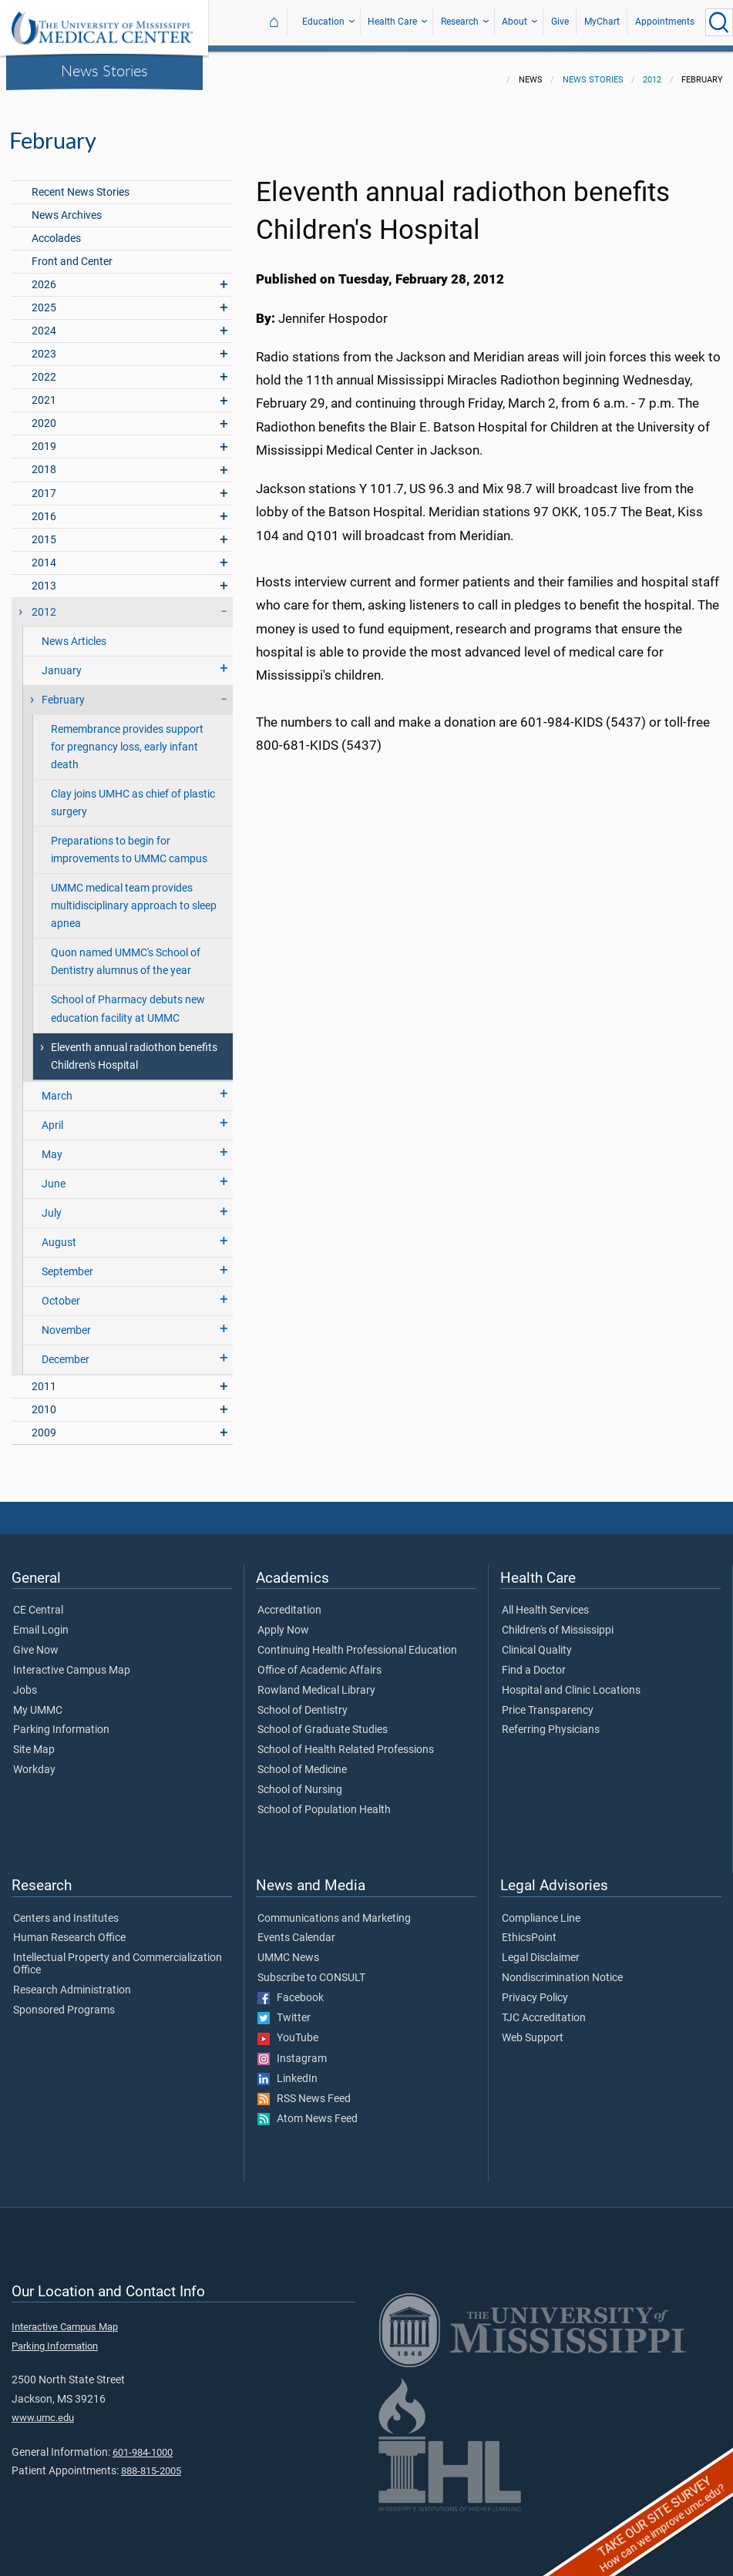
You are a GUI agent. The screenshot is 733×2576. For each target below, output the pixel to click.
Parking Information (61, 1721)
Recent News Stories (80, 183)
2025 (44, 298)
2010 (44, 1400)
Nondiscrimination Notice (562, 1969)
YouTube (287, 2029)
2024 (44, 321)
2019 (44, 437)
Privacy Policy (535, 1989)
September (67, 1262)
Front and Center (72, 252)
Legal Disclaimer (541, 1949)
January (62, 661)
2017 (44, 484)
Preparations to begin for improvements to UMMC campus (129, 840)
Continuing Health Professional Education (357, 1641)
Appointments (664, 21)
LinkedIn (287, 2070)
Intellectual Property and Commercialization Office (117, 1955)
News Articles (74, 632)
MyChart (602, 21)
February (63, 690)
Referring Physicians (551, 1721)
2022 (44, 367)
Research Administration (72, 1981)
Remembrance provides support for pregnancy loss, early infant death (127, 738)
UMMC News (288, 1949)
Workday (34, 1761)
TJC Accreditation (544, 2009)
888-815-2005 (151, 2461)
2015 (44, 530)
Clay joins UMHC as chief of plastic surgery (133, 793)
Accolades (56, 229)
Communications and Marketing (334, 1909)
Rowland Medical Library (316, 1681)
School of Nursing (299, 1781)
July (52, 1204)
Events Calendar (296, 1929)
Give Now (36, 1641)
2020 (44, 414)
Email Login (41, 1621)
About (514, 21)
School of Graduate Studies (322, 1721)
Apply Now (283, 1621)
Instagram (292, 2050)
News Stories (104, 70)
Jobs (25, 1681)
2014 (44, 553)
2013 (44, 576)
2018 (44, 460)
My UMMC (37, 1701)
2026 (44, 275)
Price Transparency (547, 1701)
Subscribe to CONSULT (311, 1969)
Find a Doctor (534, 1661)
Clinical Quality (537, 1641)
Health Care (392, 21)
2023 (44, 344)
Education (323, 21)
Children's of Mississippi (558, 1621)
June (54, 1174)
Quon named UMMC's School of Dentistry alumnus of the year (125, 952)
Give (560, 21)
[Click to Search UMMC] (719, 22)
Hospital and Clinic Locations (571, 1681)
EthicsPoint (529, 1929)
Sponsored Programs (64, 2001)
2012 (652, 70)
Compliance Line (541, 1909)
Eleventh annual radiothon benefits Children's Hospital (134, 1047)
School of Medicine (302, 1761)
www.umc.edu (43, 2408)
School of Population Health (324, 1801)
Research (460, 21)
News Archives (67, 206)
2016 (44, 507)
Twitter (284, 2009)
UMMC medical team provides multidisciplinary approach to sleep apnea (134, 896)
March (57, 1086)
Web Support (532, 2029)
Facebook (290, 1989)
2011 (44, 1377)
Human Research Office (69, 1929)
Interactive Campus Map (71, 1661)
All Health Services (545, 1601)
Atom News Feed (307, 2110)
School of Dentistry (302, 1701)
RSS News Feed (304, 2090)
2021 (44, 391)
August (59, 1233)
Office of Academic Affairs (319, 1661)
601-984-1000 (143, 2443)
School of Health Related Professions (345, 1741)
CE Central (38, 1601)
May (52, 1145)
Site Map (34, 1741)
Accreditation (289, 1601)
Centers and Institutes (66, 1909)
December (65, 1350)
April (52, 1116)
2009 (44, 1423)
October (61, 1291)
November (66, 1321)
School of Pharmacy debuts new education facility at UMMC (128, 999)
